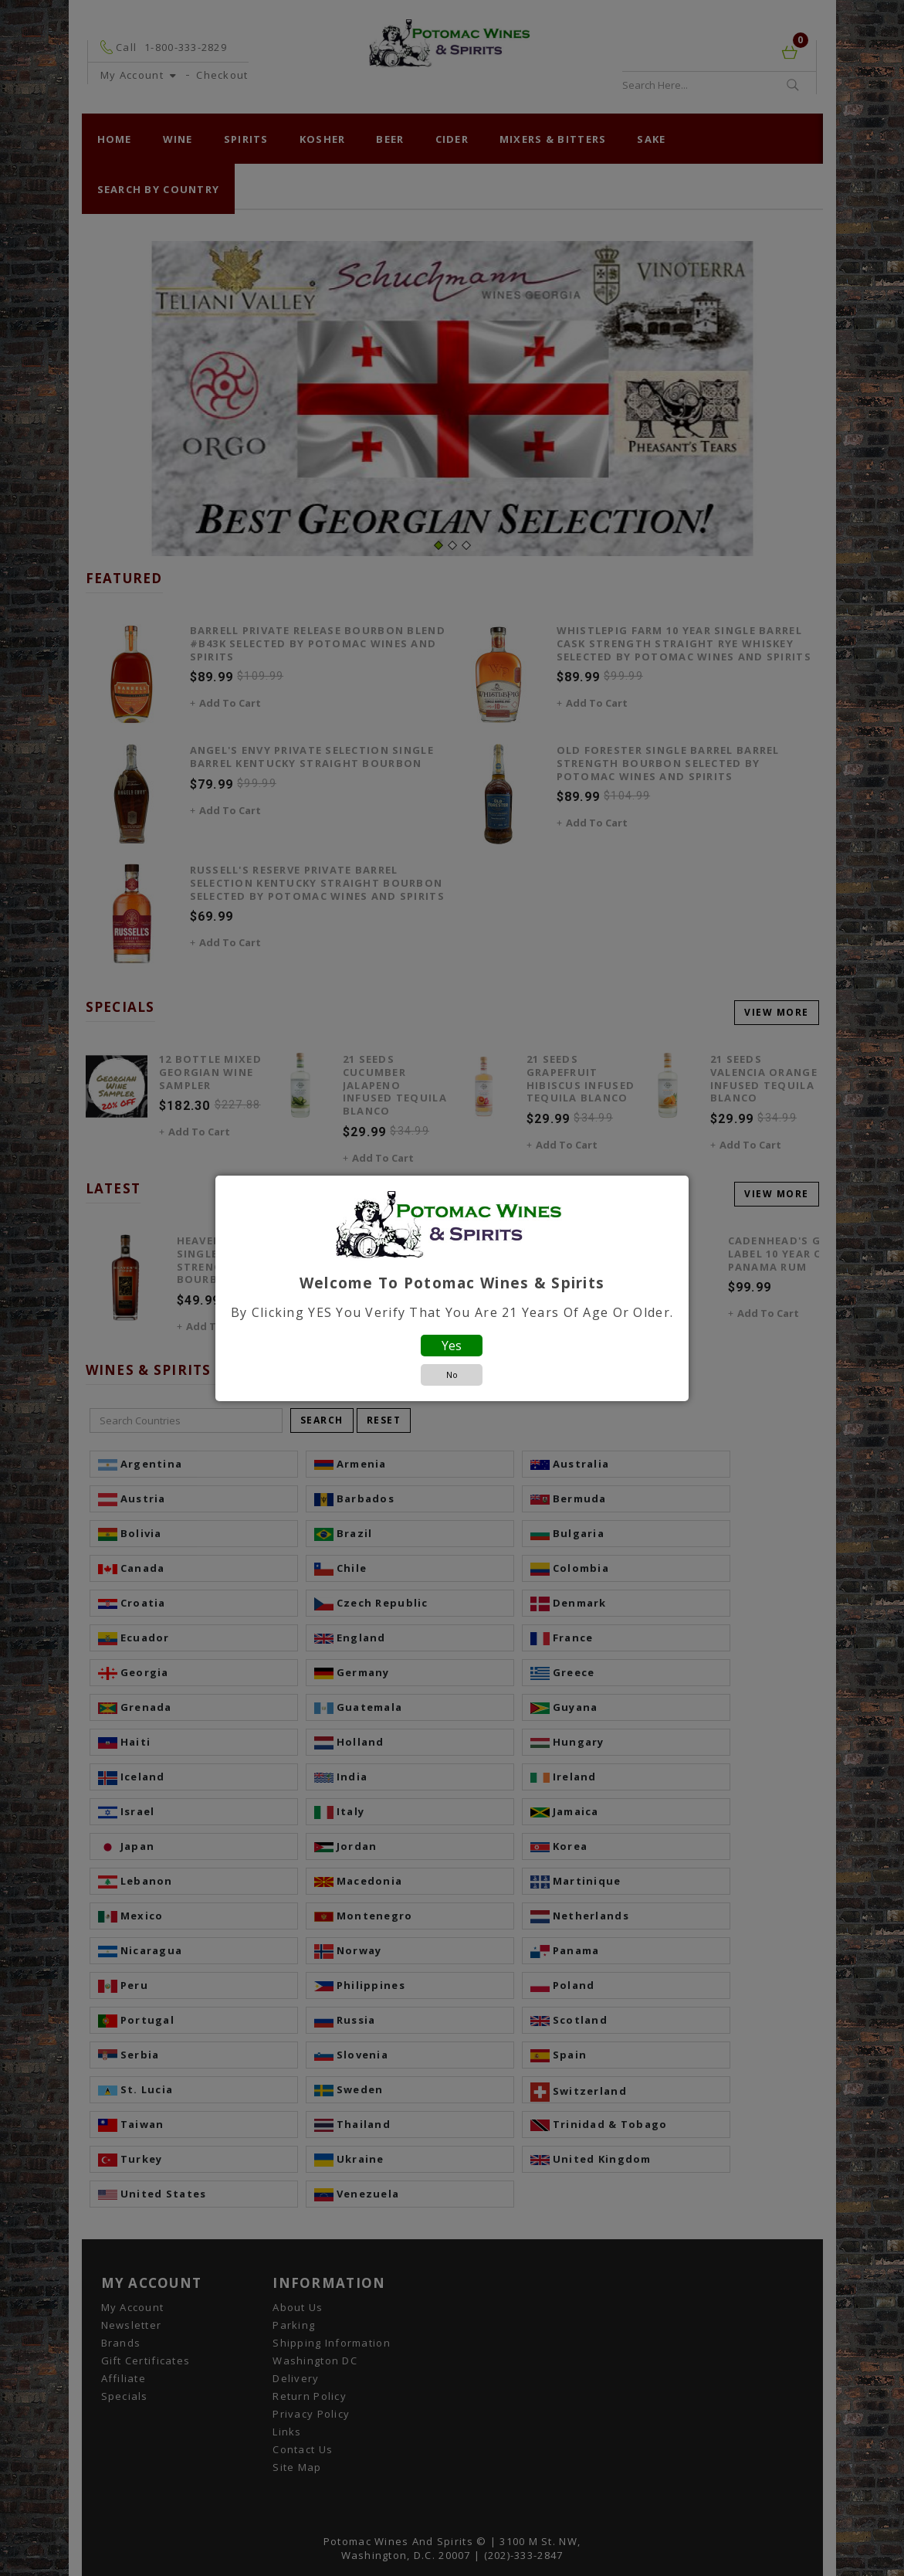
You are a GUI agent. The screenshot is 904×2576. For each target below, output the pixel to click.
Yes (452, 1345)
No (452, 1374)
